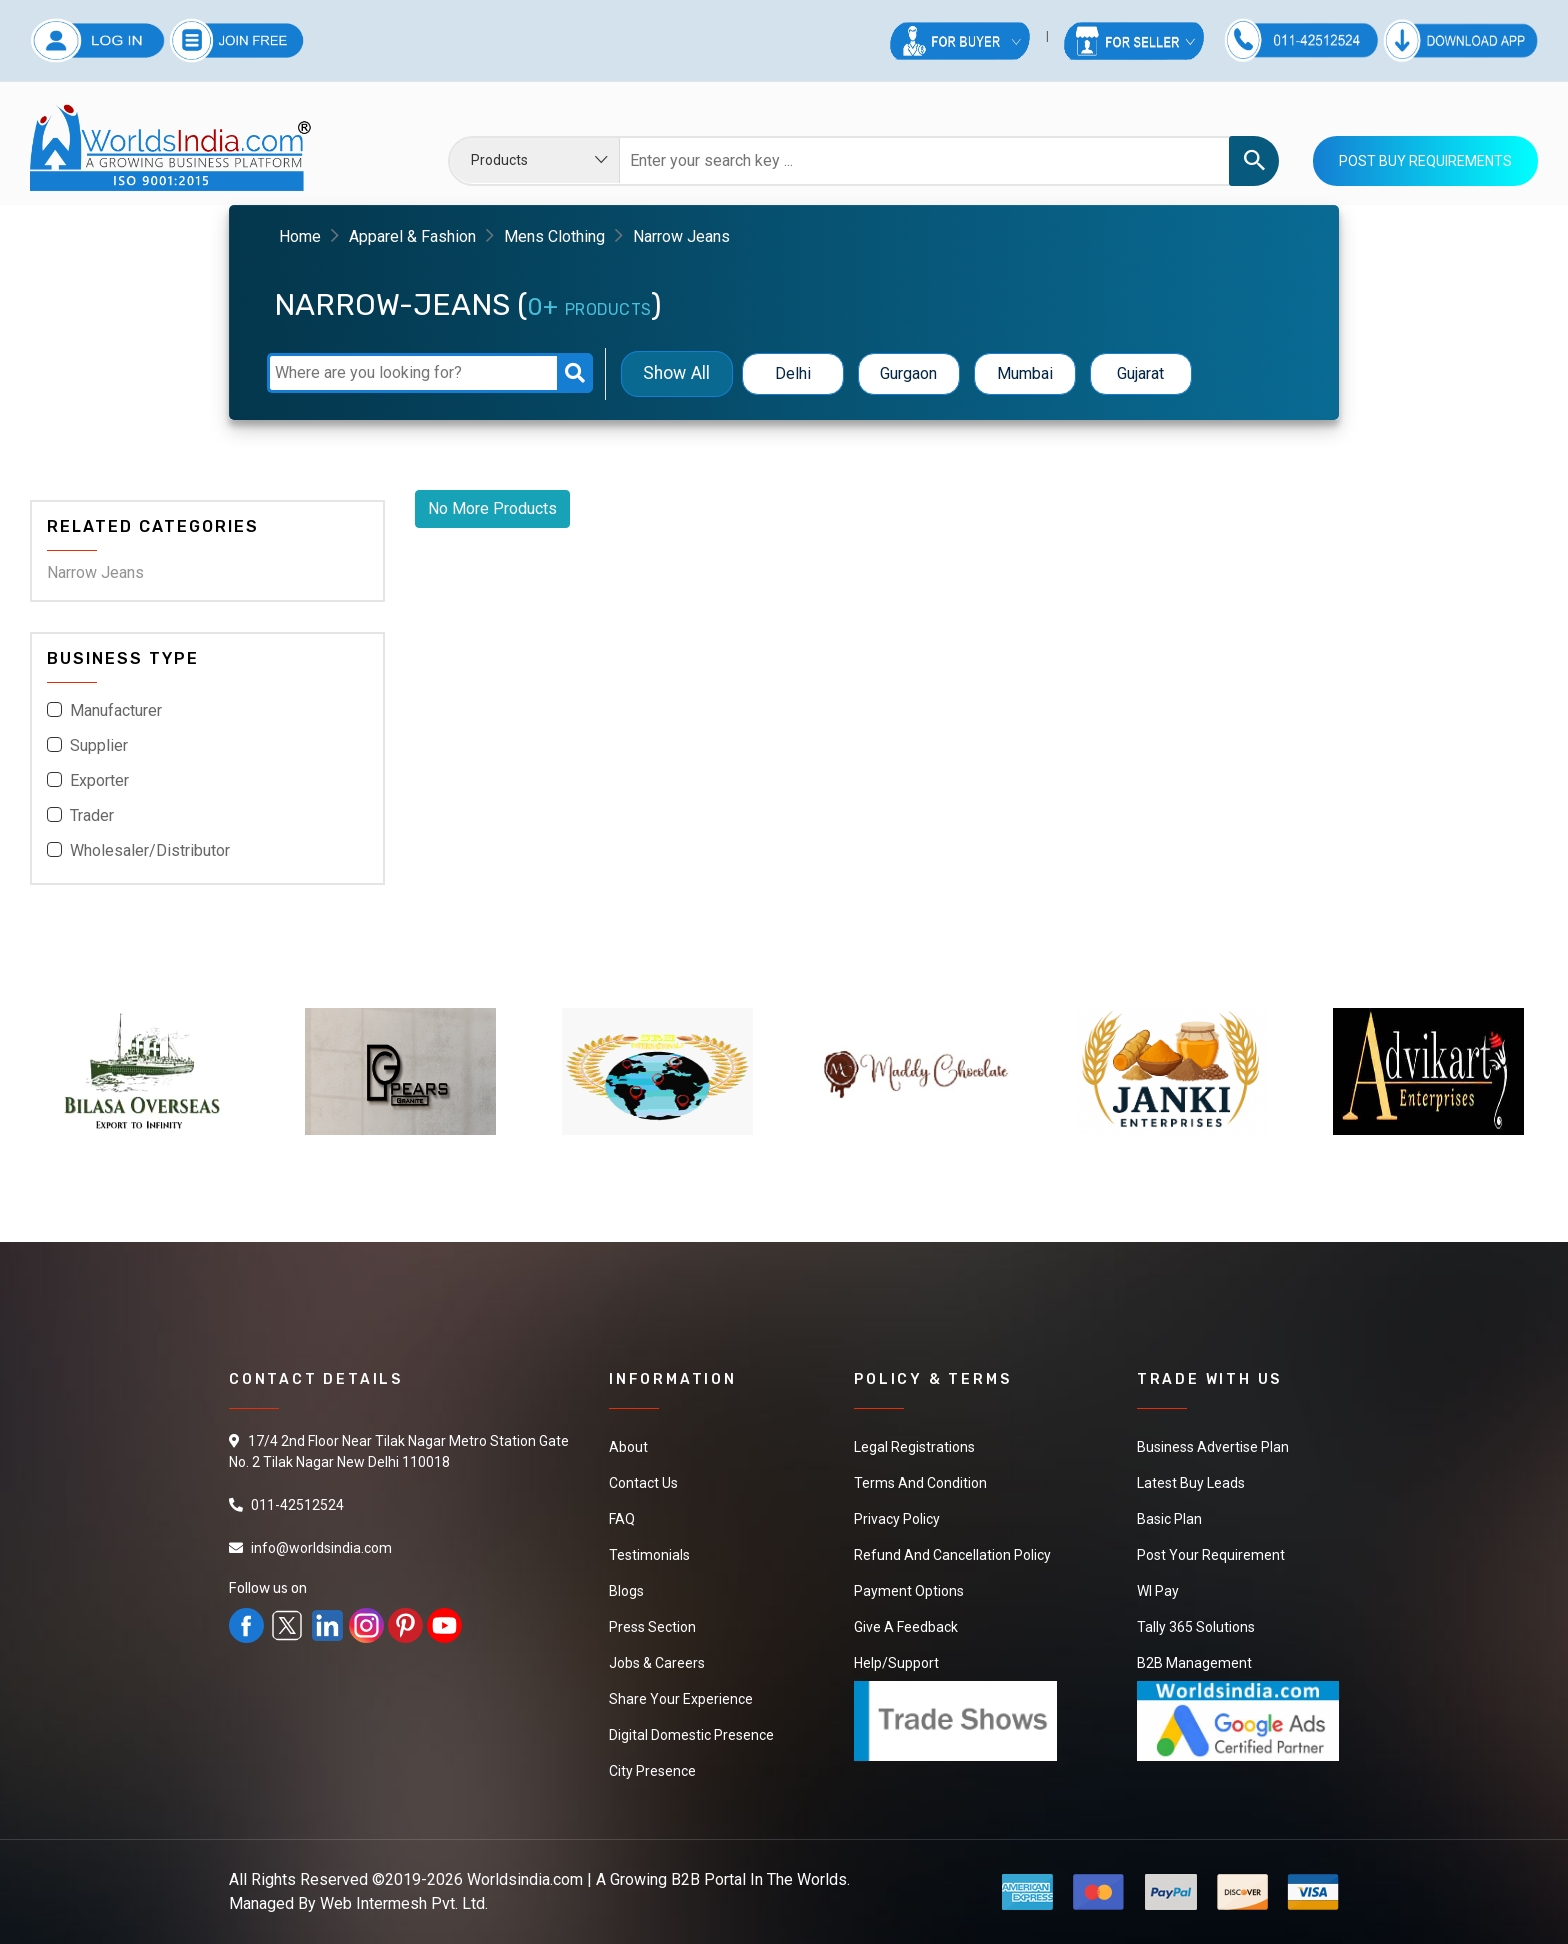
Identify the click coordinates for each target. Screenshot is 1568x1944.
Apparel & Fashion (412, 236)
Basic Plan (1169, 1519)
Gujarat (1140, 373)
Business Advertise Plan (1213, 1447)
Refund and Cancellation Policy (952, 1555)
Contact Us (643, 1483)
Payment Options (909, 1591)
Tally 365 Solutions (1196, 1627)
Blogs (626, 1591)
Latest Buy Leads (1191, 1483)
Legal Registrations (914, 1447)
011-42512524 (297, 1505)
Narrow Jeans (95, 572)
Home (300, 236)
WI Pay (1158, 1591)
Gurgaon (908, 373)
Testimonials (649, 1555)
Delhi (793, 373)
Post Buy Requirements (1425, 161)
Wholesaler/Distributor (150, 850)
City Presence (652, 1771)
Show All (676, 373)
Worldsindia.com (525, 1879)
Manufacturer (116, 710)
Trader (92, 815)
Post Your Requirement (1211, 1555)
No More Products (492, 508)
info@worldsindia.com (321, 1548)
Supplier (99, 745)
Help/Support (896, 1663)
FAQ (622, 1519)
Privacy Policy (897, 1519)
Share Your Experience (681, 1699)
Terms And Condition (920, 1483)
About (628, 1447)
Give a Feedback (906, 1627)
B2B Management (1194, 1663)
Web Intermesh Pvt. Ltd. (404, 1903)
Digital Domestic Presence (691, 1735)
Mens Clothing (554, 236)
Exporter (99, 780)
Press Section (652, 1627)
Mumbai (1025, 373)
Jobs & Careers (657, 1663)
